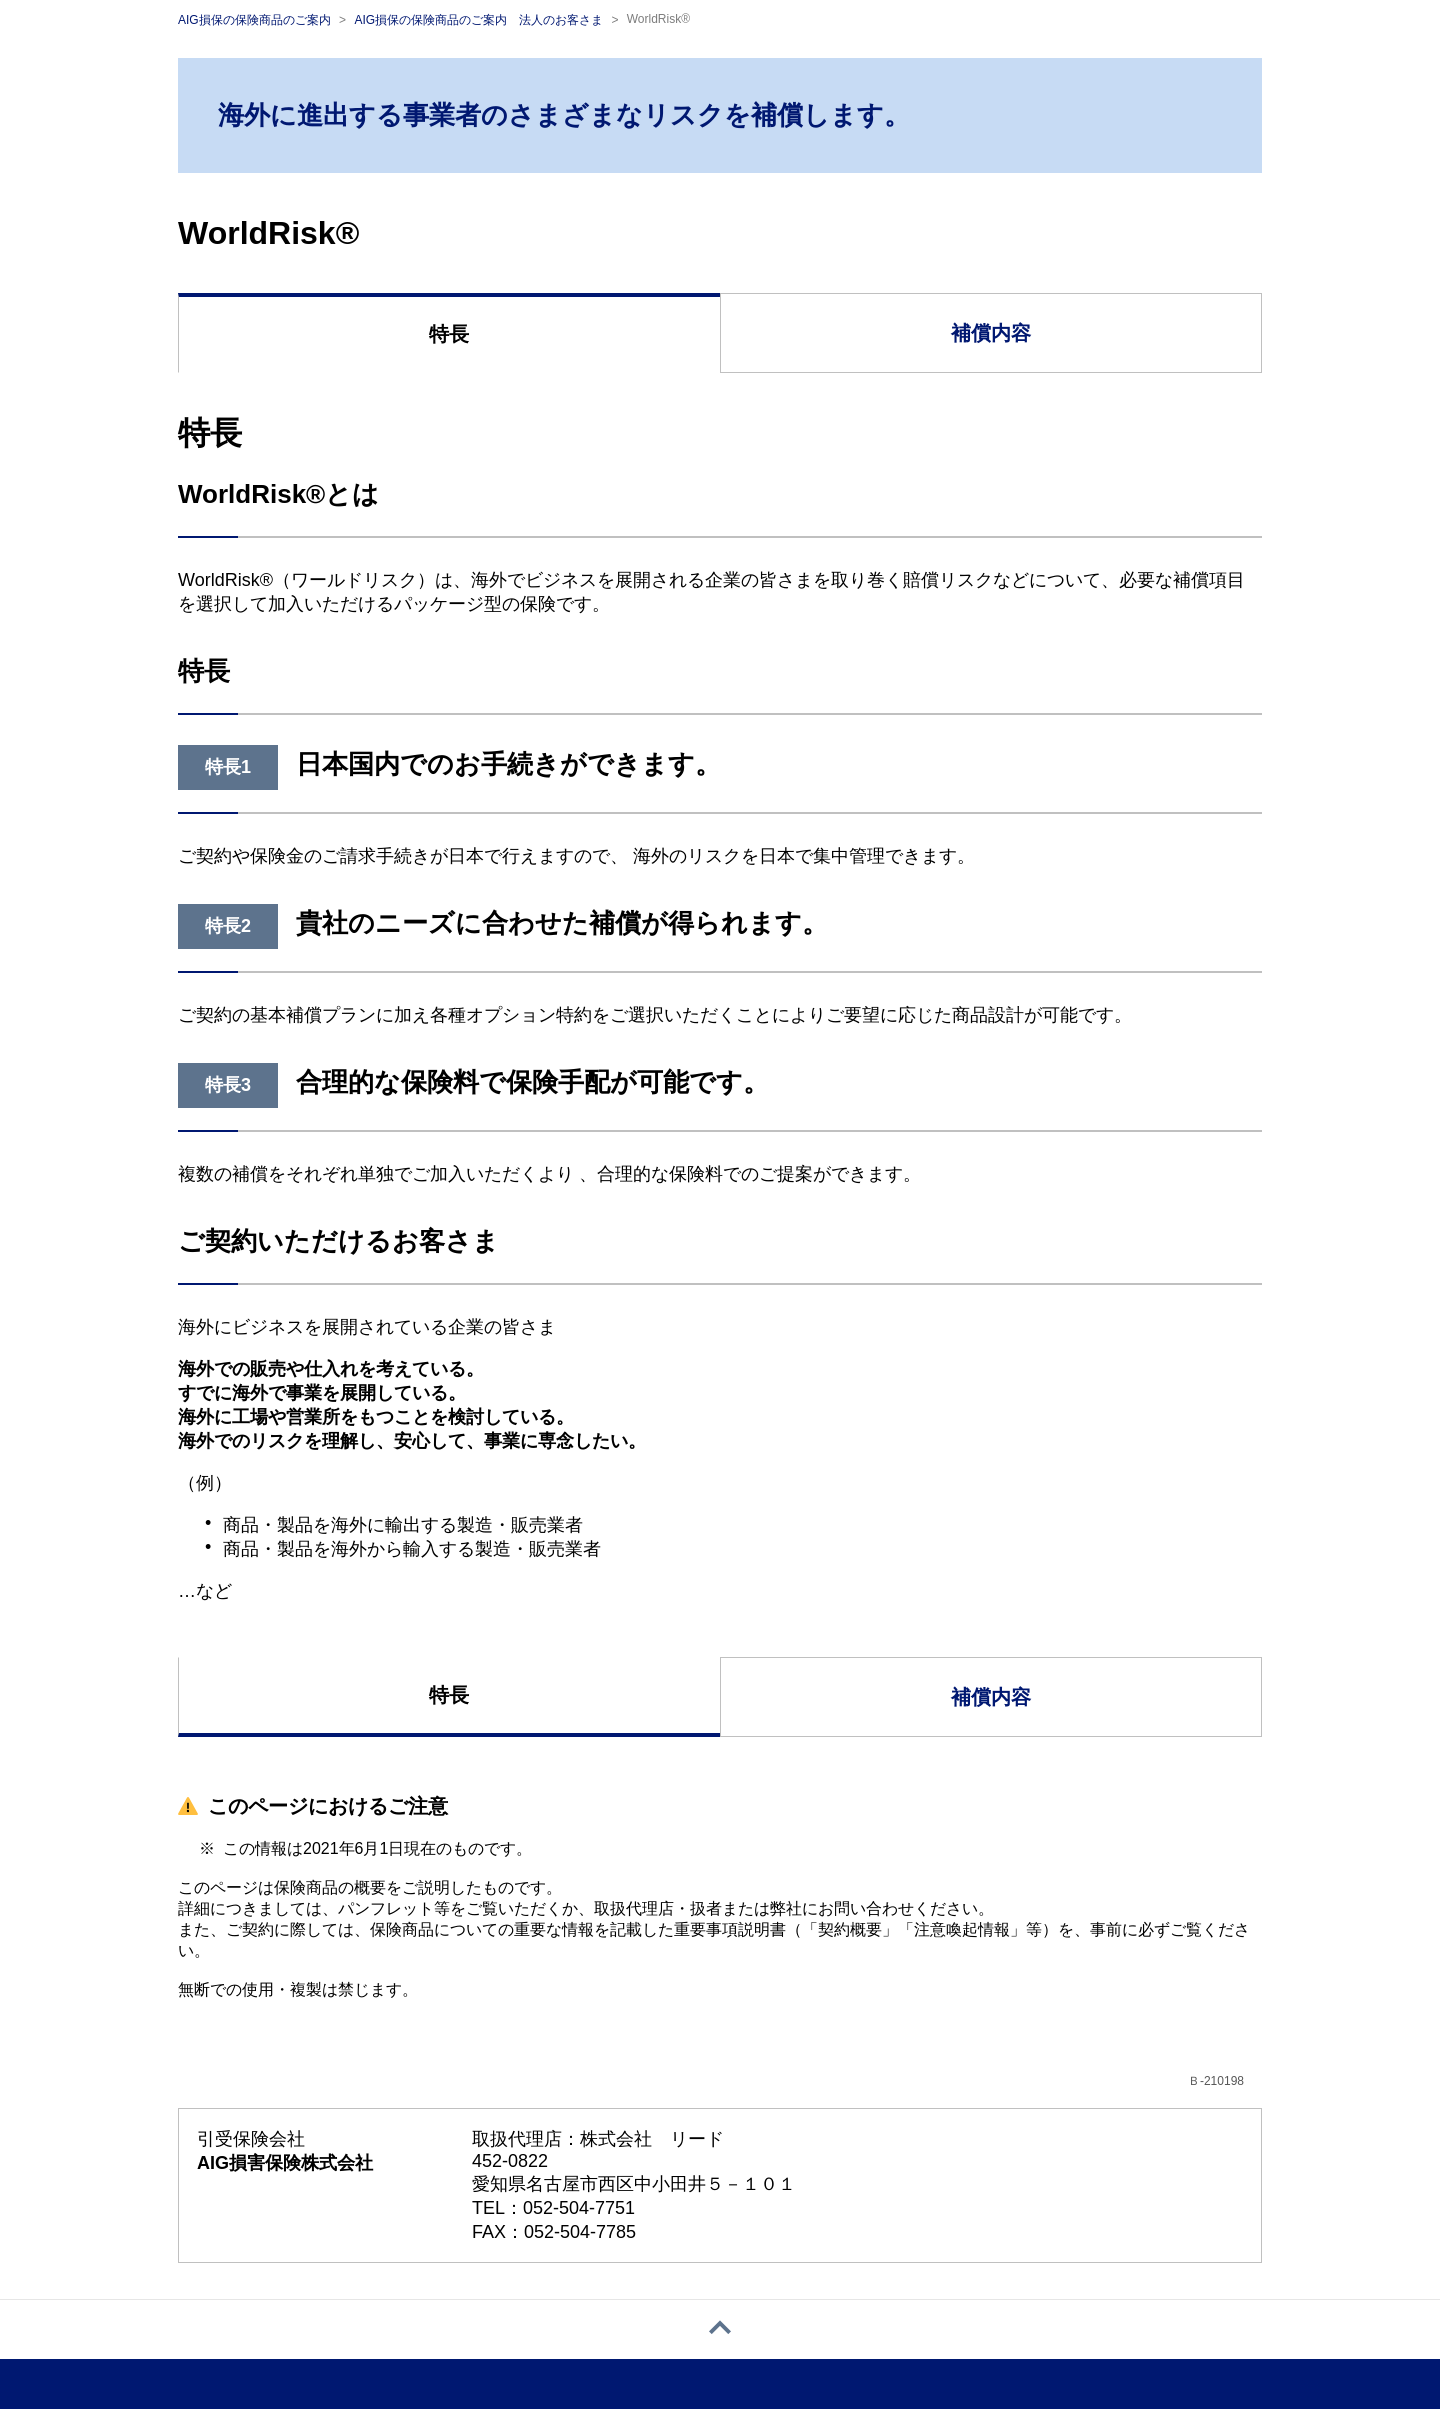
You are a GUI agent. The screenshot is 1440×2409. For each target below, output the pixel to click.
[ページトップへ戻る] (720, 2329)
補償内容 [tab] (991, 333)
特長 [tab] (449, 334)
